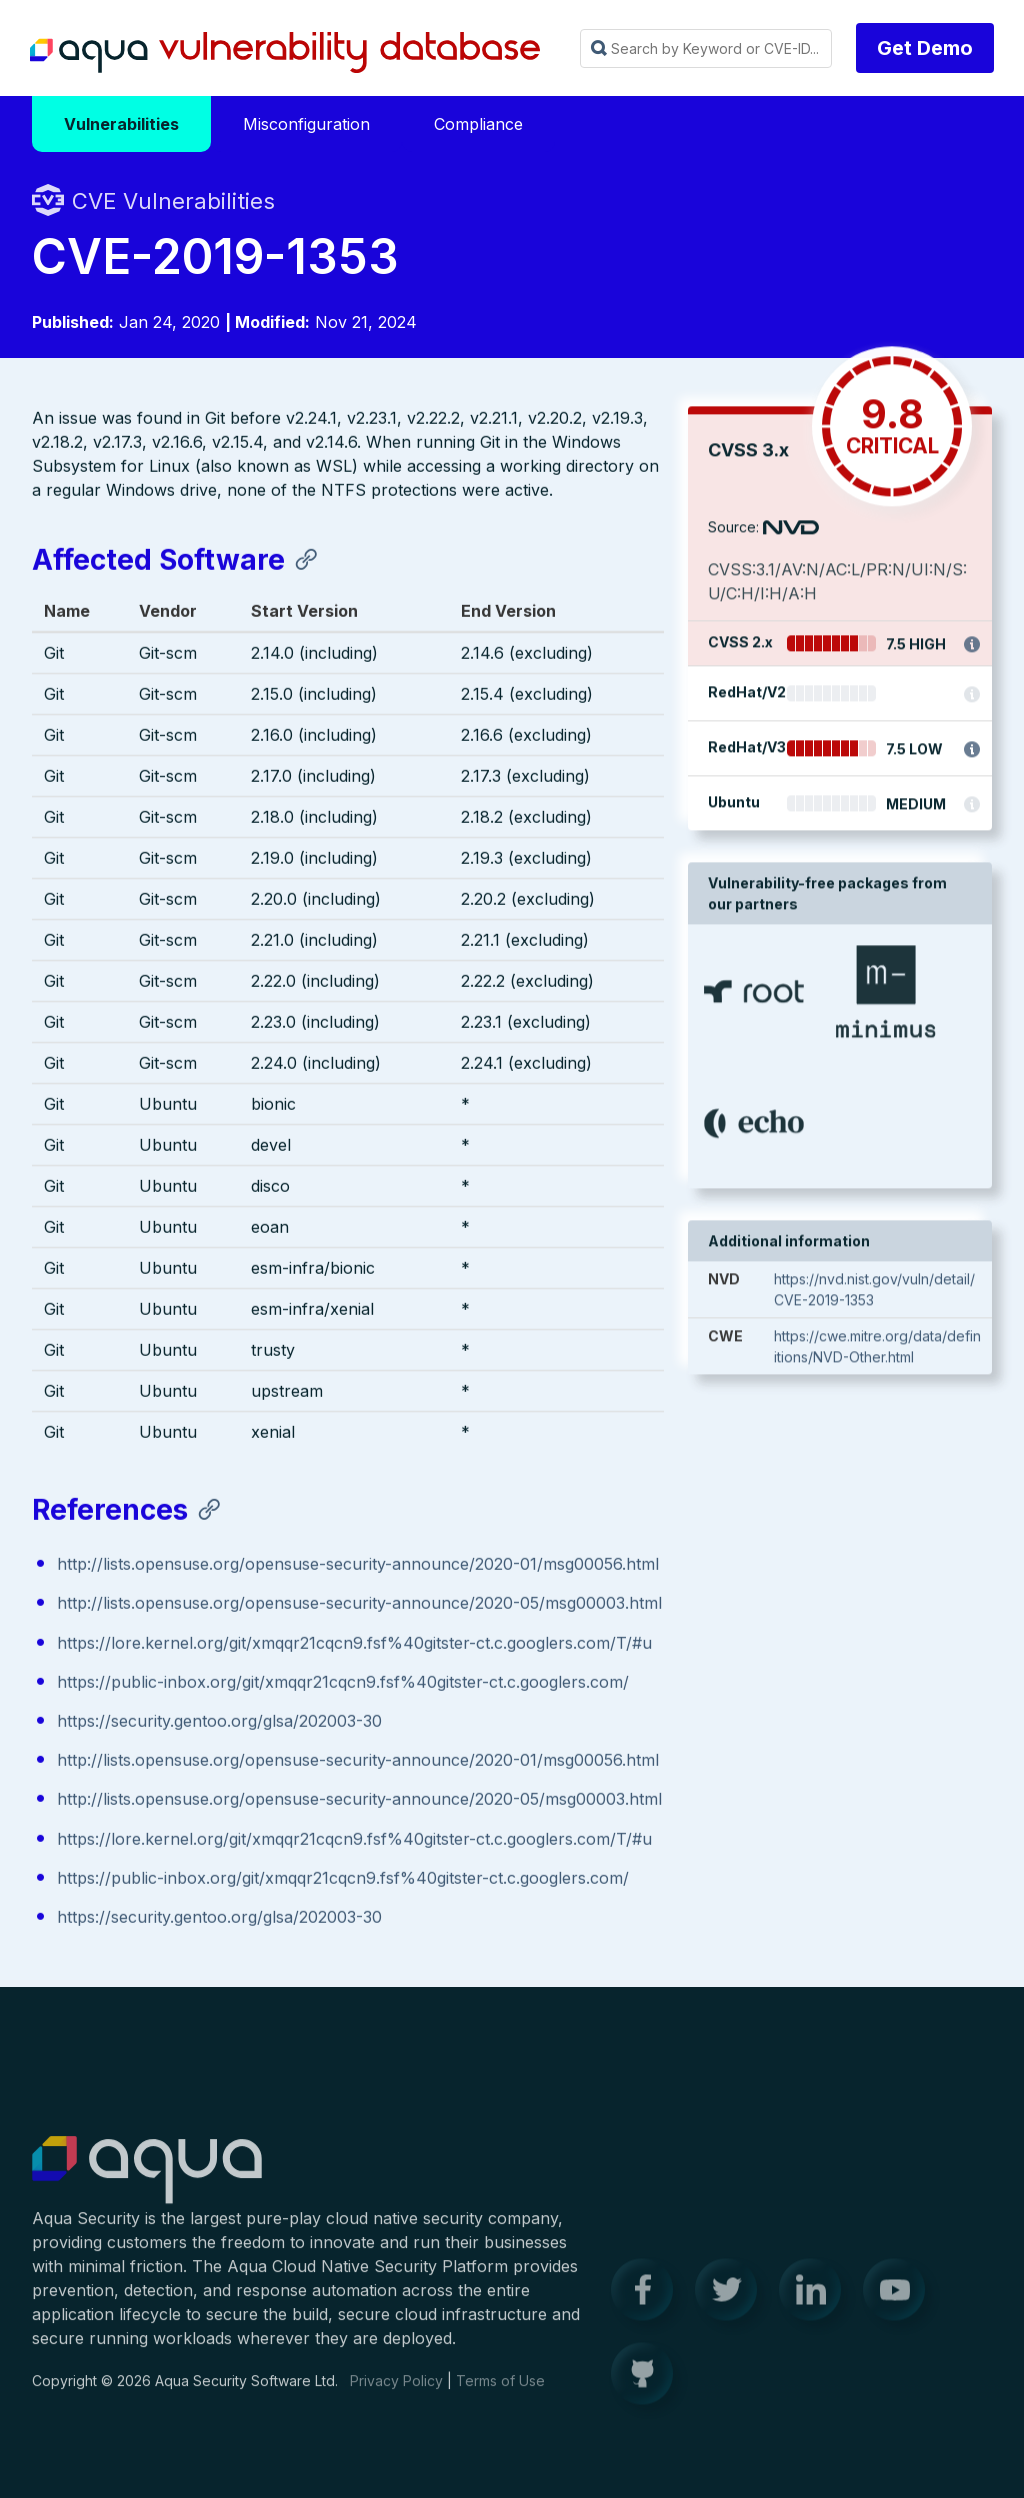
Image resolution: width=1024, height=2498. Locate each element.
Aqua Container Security (147, 2183)
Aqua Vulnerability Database (285, 53)
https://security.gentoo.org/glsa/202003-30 (219, 1723)
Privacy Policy (396, 2392)
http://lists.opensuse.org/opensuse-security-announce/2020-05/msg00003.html (359, 1605)
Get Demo (925, 48)
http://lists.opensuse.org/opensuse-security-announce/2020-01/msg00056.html (358, 1566)
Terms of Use (500, 2392)
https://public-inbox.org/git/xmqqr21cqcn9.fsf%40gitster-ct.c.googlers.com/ (343, 1684)
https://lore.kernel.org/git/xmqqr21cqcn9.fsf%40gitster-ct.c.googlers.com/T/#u (354, 1645)
